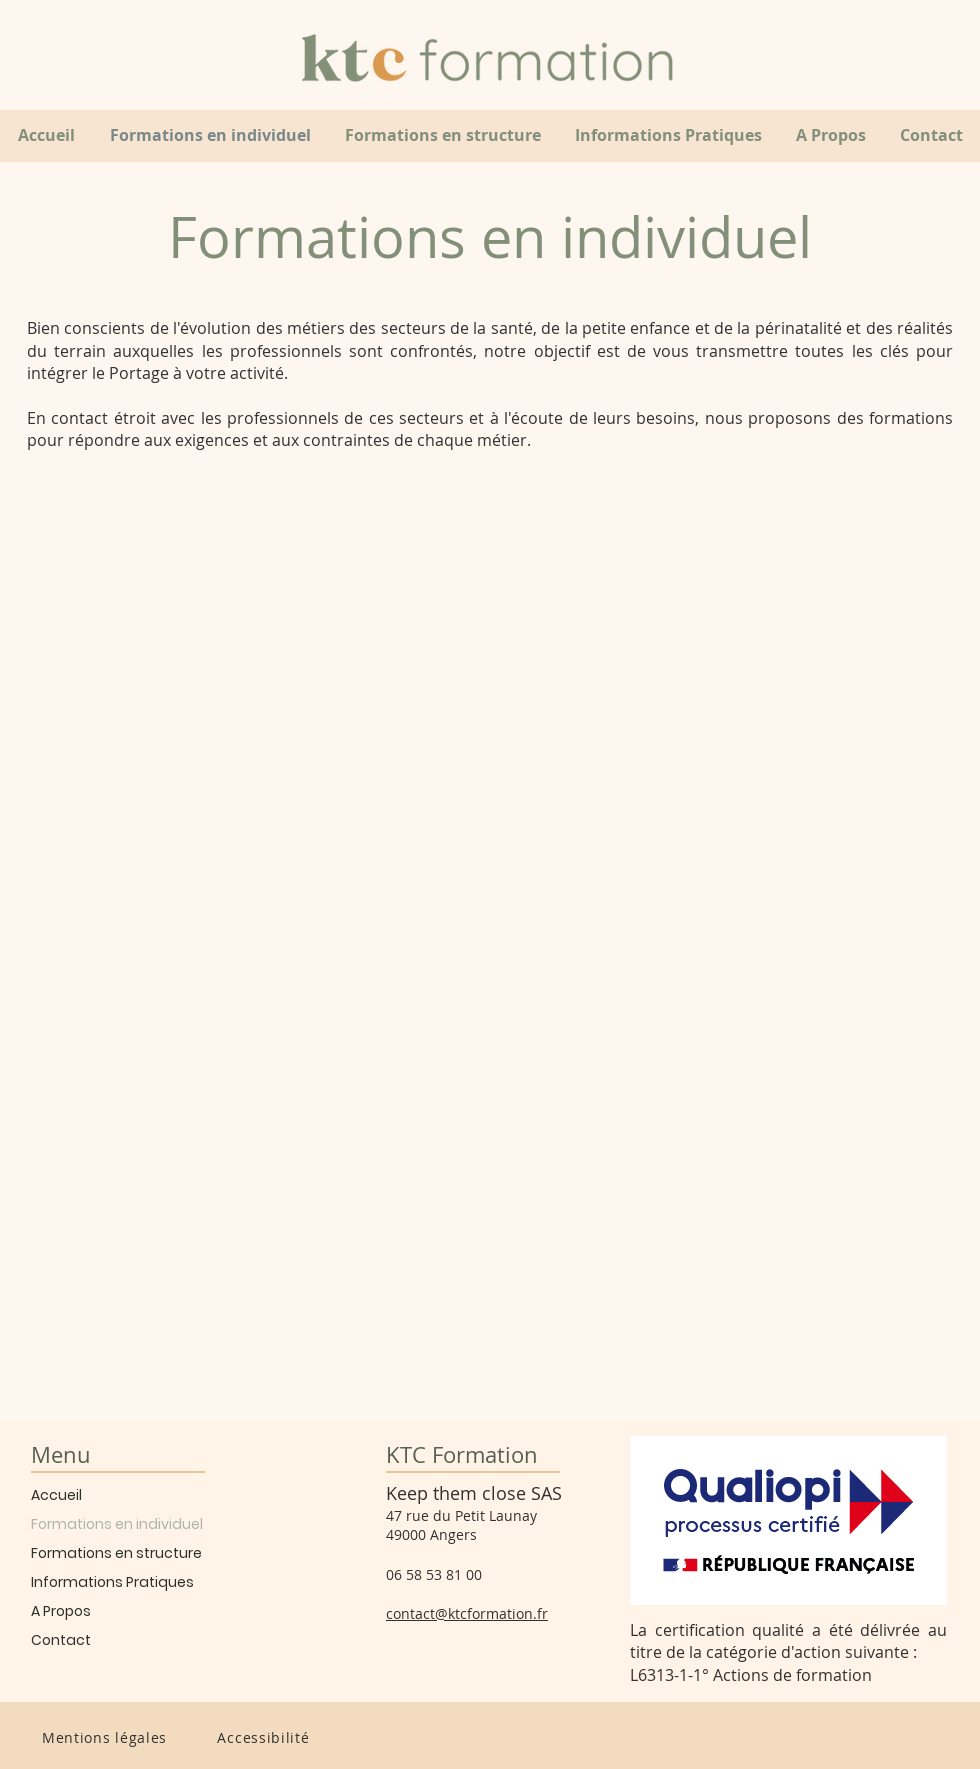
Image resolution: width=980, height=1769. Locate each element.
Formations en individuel (117, 1524)
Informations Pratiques (112, 1582)
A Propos (61, 1611)
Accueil (56, 1495)
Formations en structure (116, 1553)
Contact (61, 1640)
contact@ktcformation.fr (467, 1613)
